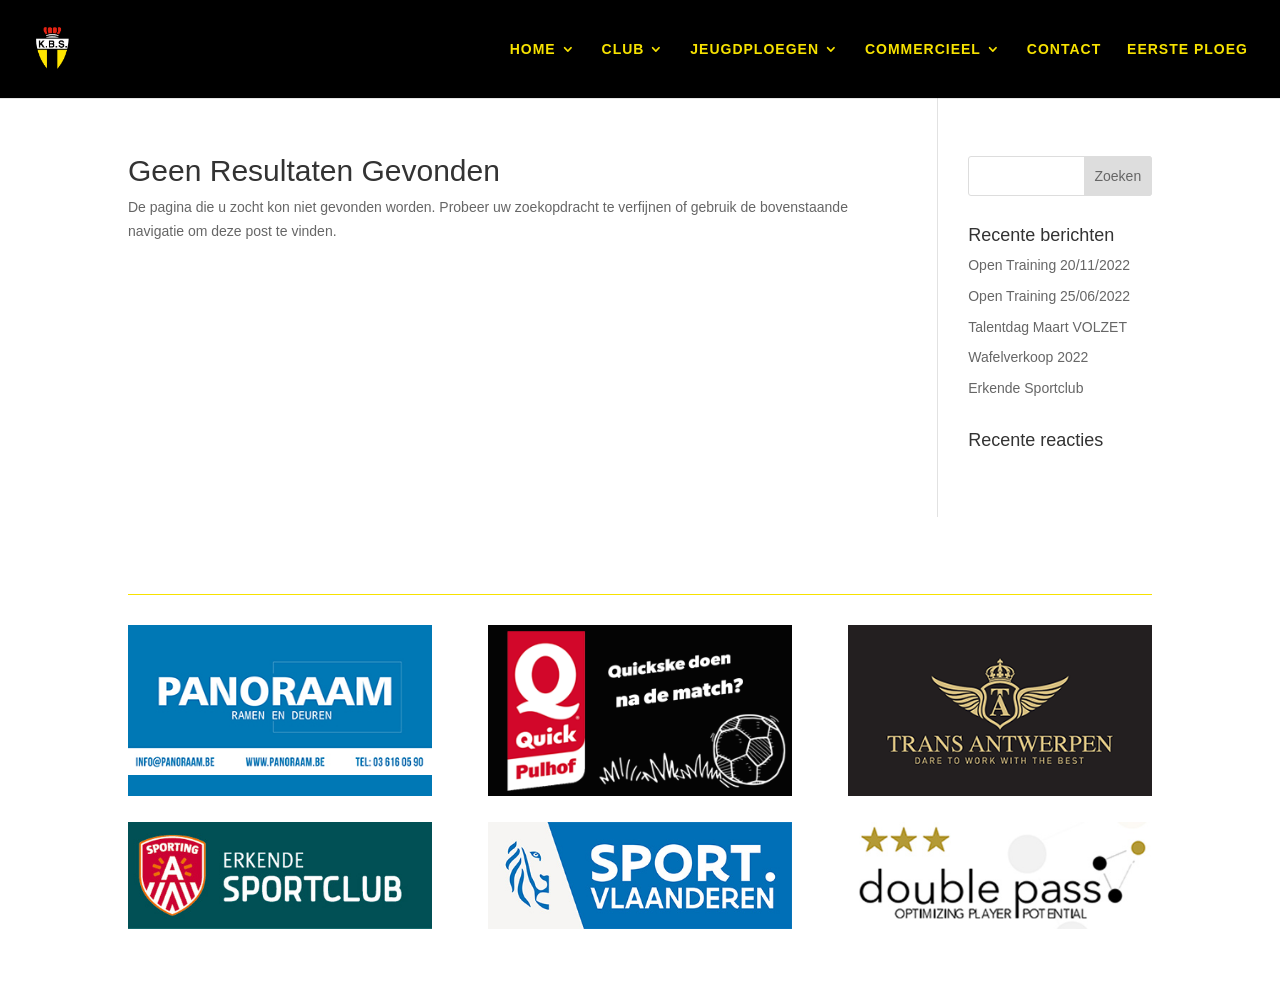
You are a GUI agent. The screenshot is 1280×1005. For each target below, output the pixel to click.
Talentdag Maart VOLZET (1047, 327)
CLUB (623, 49)
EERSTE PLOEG (1187, 49)
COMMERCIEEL (923, 49)
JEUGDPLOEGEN (754, 49)
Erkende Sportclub (1025, 388)
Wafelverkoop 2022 (1028, 357)
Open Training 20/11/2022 (1049, 265)
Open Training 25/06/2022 (1049, 296)
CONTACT (1064, 49)
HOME (533, 49)
